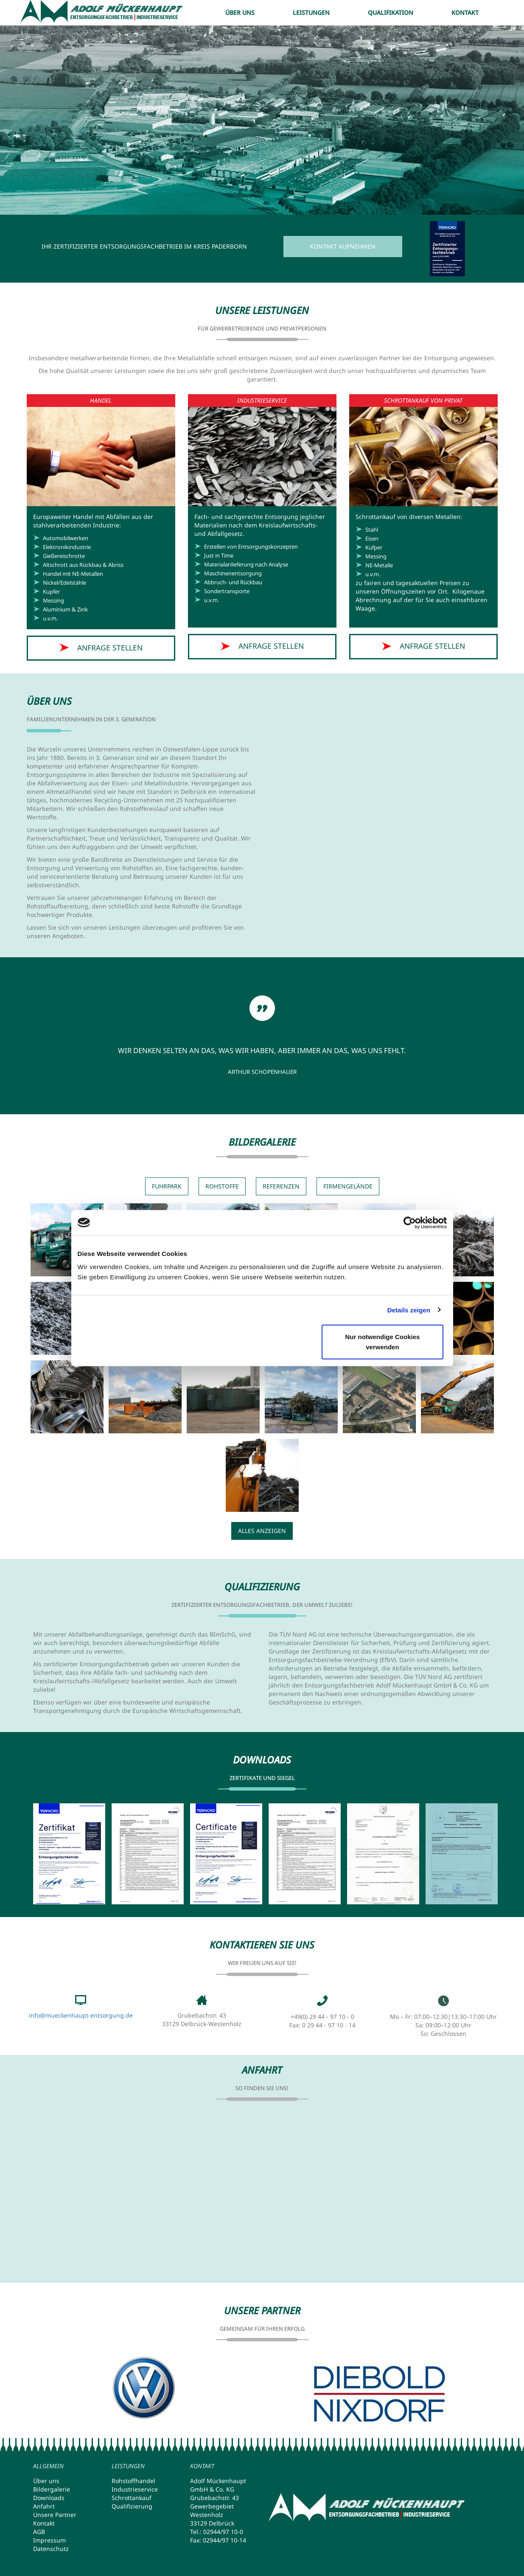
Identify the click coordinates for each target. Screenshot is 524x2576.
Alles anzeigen (262, 1531)
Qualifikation (390, 12)
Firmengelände (348, 1186)
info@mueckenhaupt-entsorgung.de (81, 2015)
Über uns (240, 12)
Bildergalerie (51, 2489)
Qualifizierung (132, 2506)
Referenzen (281, 1186)
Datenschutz (51, 2549)
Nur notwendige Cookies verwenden (382, 1342)
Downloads (48, 2498)
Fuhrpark (167, 1186)
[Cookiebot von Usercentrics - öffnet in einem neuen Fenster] (410, 1222)
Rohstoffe (222, 1186)
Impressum (49, 2540)
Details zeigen (408, 1309)
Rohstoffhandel (133, 2481)
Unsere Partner (54, 2515)
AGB (39, 2532)
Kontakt (465, 12)
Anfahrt (44, 2506)
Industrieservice (135, 2489)
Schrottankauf (131, 2498)
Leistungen (311, 12)
